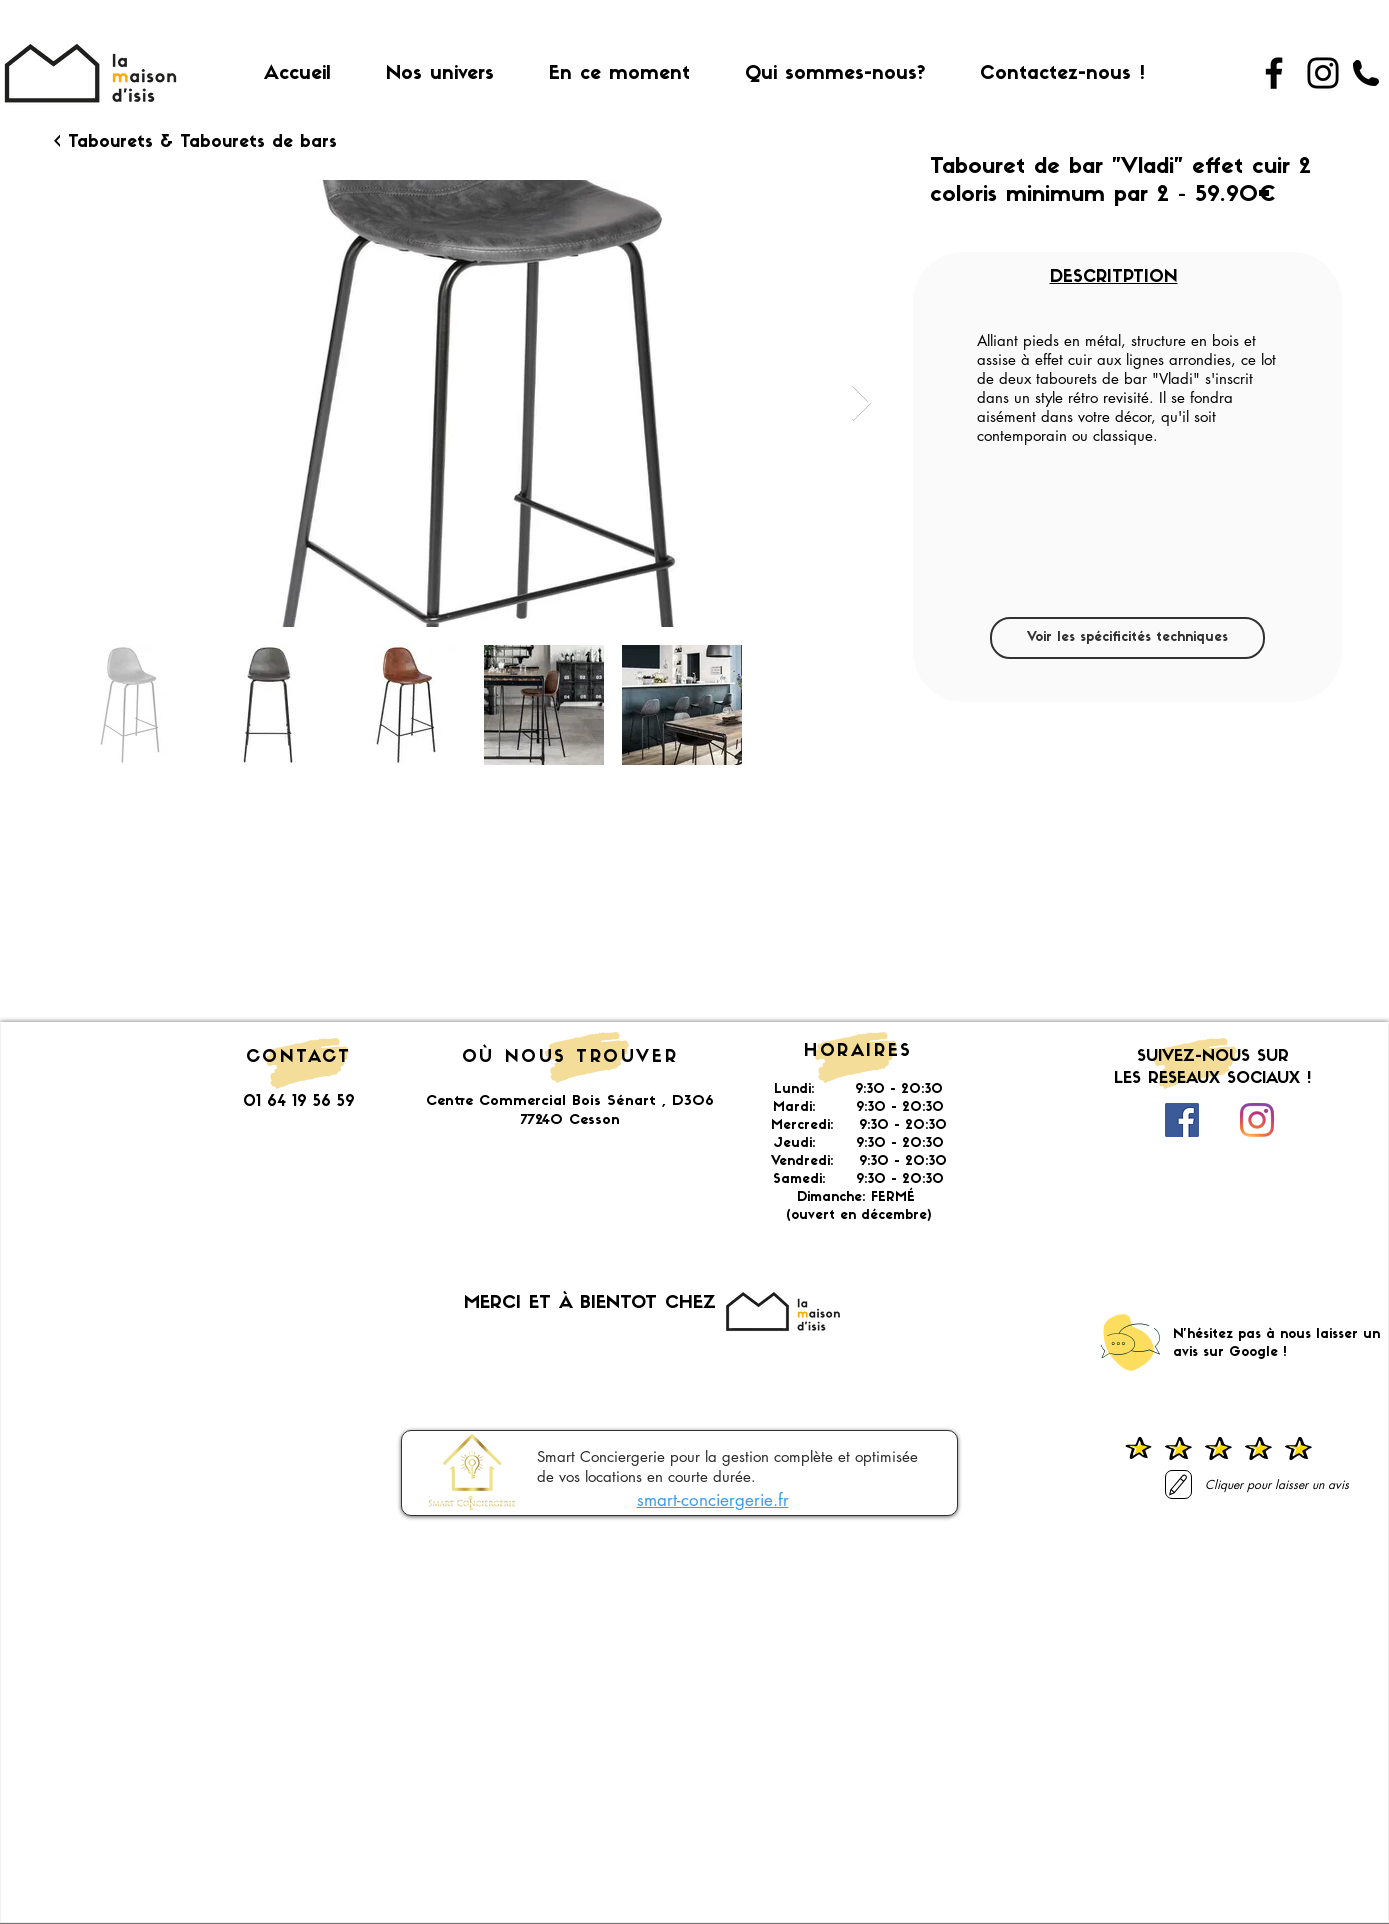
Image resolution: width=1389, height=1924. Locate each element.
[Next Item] (861, 403)
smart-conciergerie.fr (713, 1500)
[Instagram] (1323, 73)
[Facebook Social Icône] (1182, 1120)
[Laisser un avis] (1178, 1484)
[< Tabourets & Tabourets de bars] (195, 143)
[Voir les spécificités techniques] (1127, 638)
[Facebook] (1274, 73)
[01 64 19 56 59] (1366, 73)
